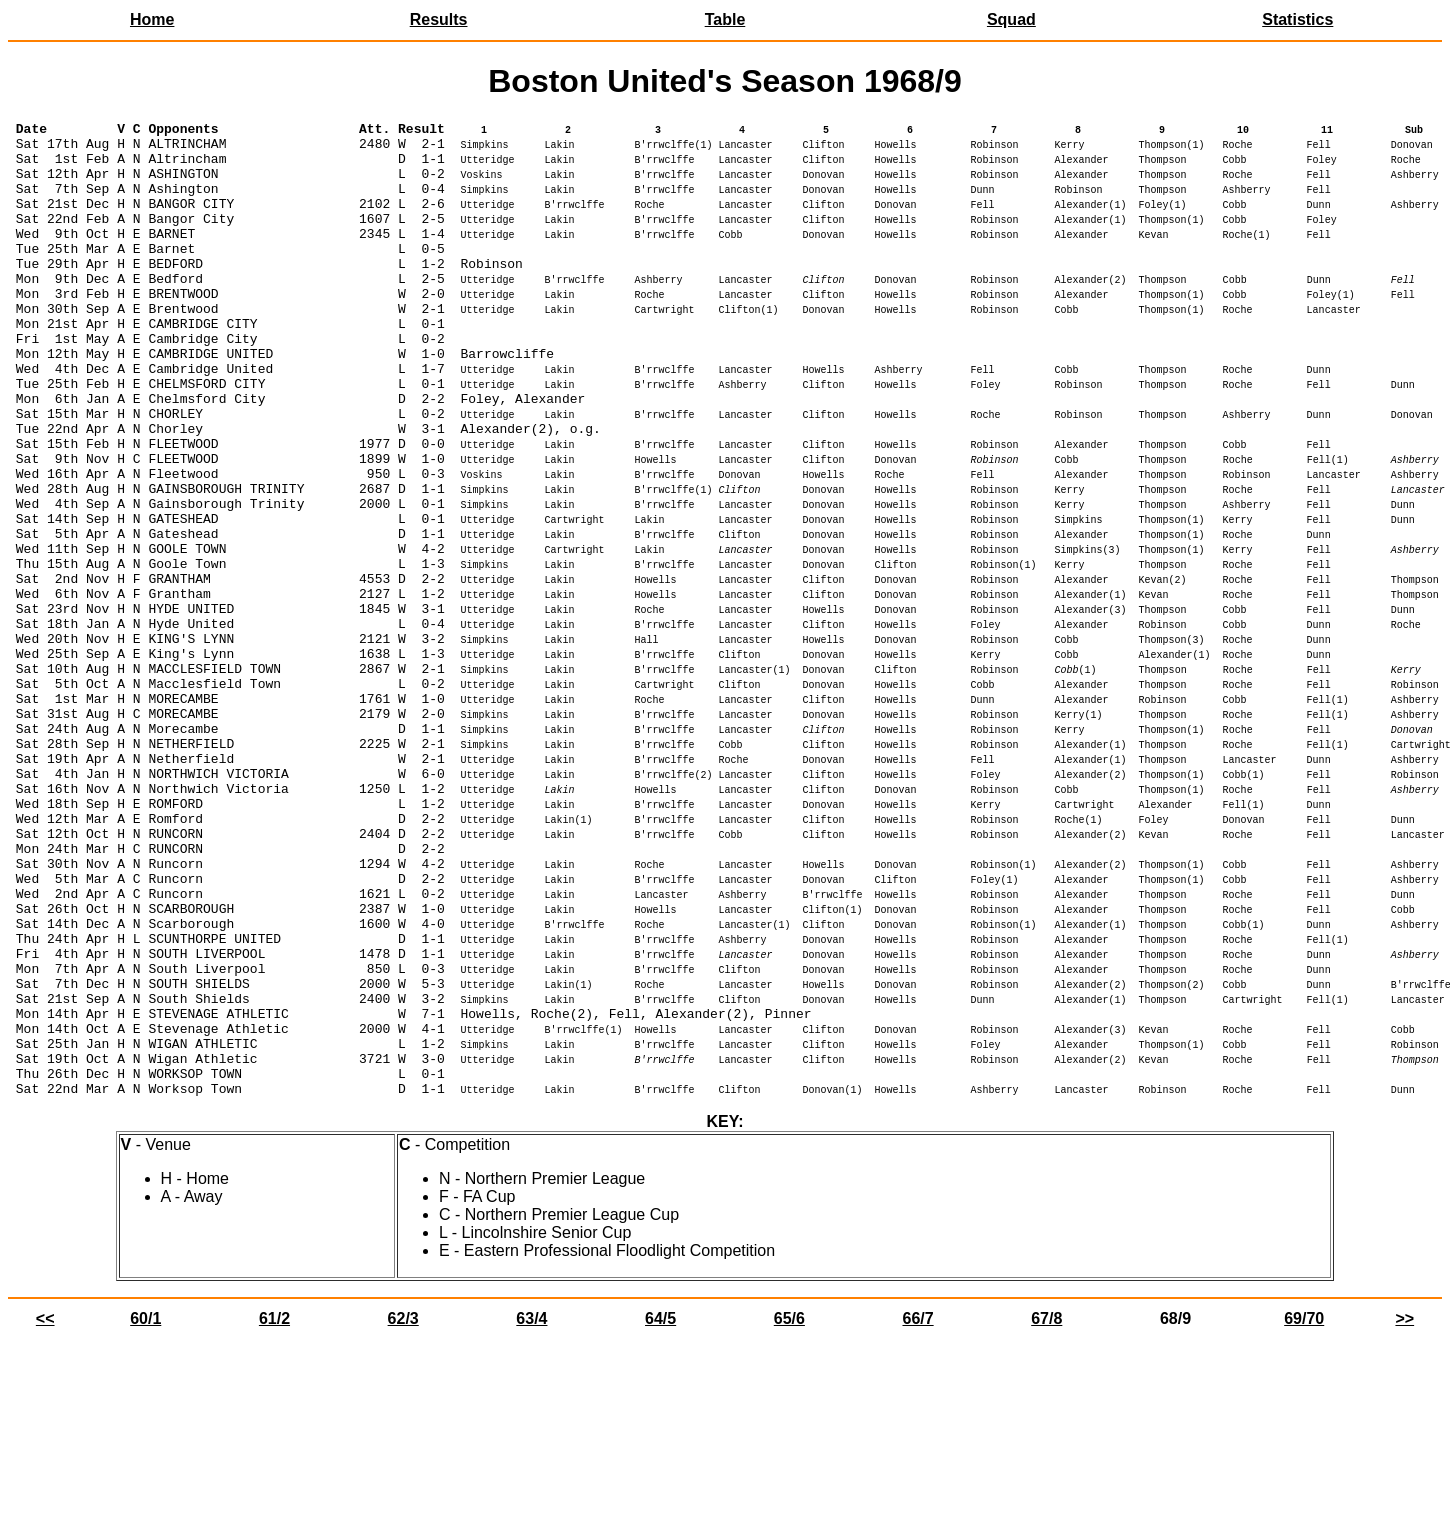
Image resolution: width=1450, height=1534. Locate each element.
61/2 (274, 1513)
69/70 (1304, 1513)
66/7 (917, 1513)
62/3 (403, 1513)
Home (152, 19)
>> (1404, 1513)
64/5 (660, 1513)
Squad (1011, 19)
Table (725, 19)
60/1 (145, 1513)
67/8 (1046, 1513)
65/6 (789, 1513)
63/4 (531, 1513)
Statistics (1297, 19)
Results (439, 19)
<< (45, 1513)
